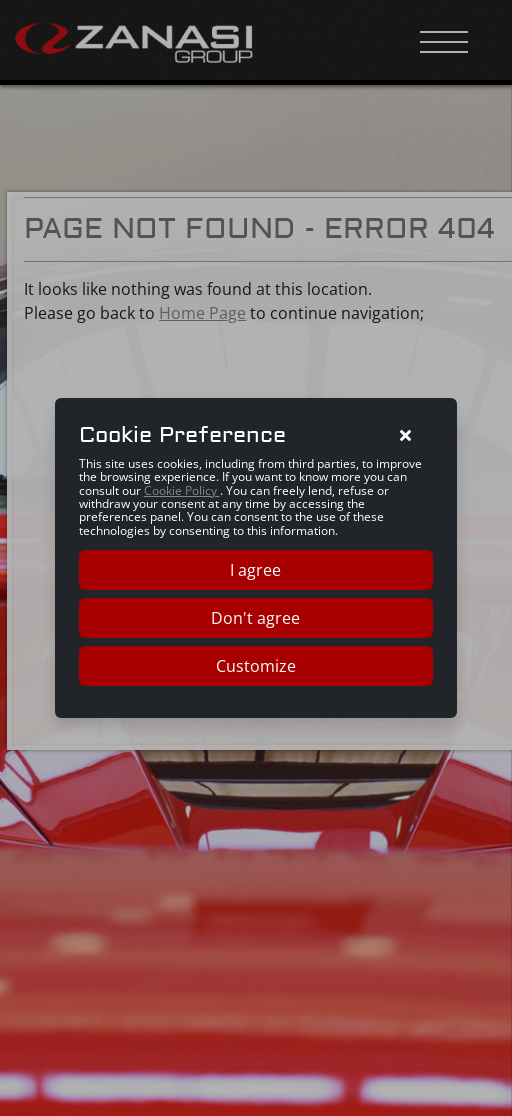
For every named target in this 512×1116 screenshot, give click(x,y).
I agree (255, 570)
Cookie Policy (182, 490)
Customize (256, 666)
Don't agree (255, 618)
